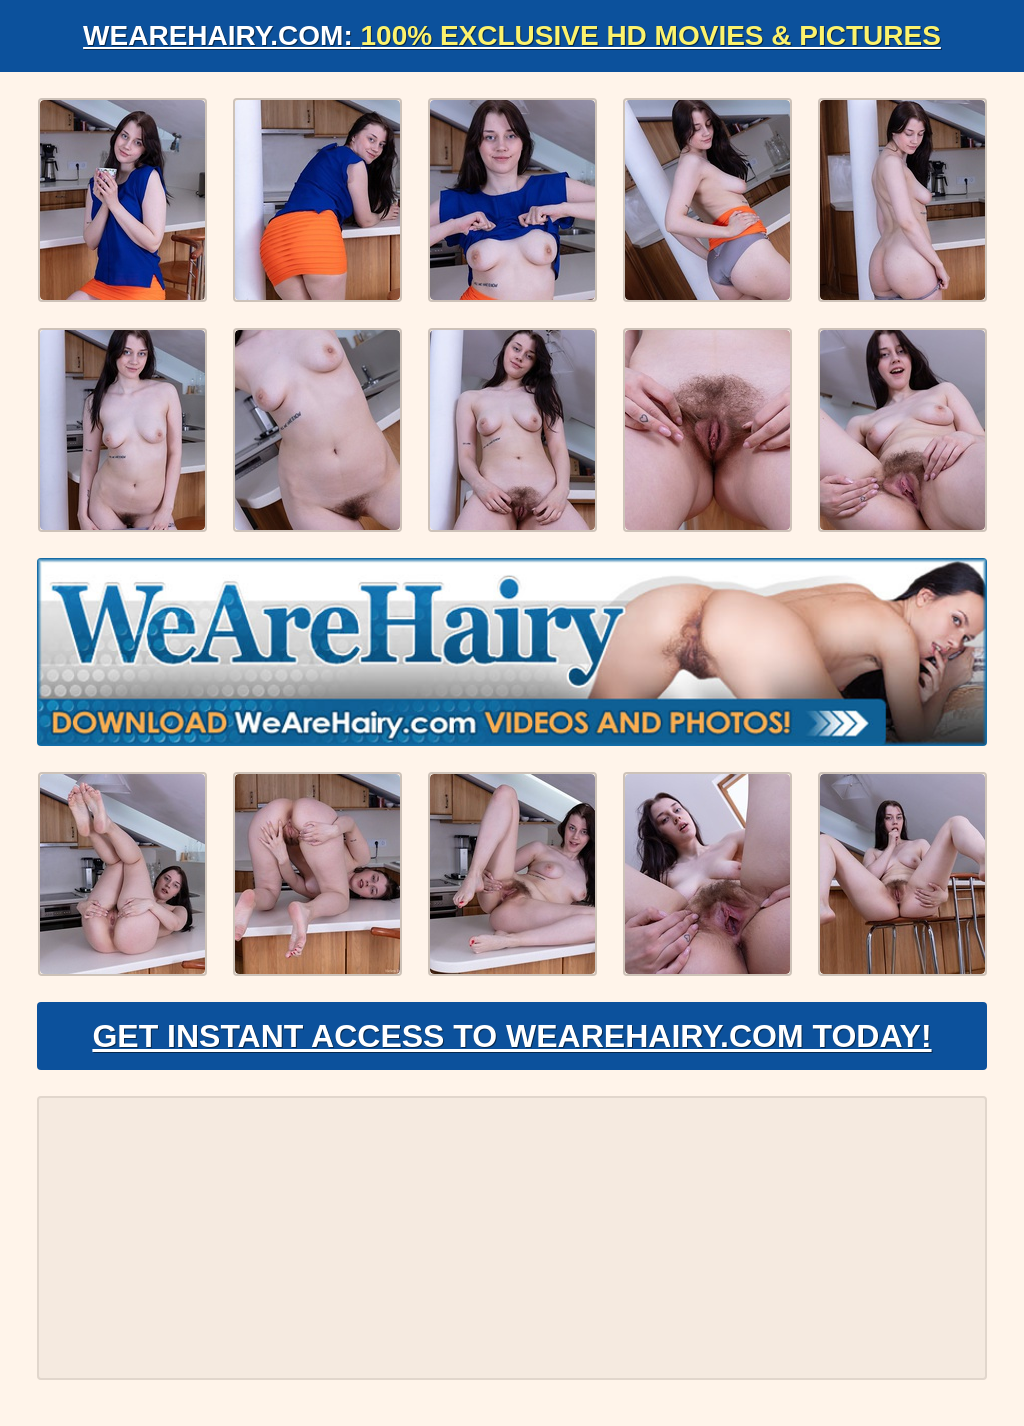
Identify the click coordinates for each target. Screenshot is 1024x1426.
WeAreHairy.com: (512, 35)
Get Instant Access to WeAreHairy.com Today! (511, 1036)
